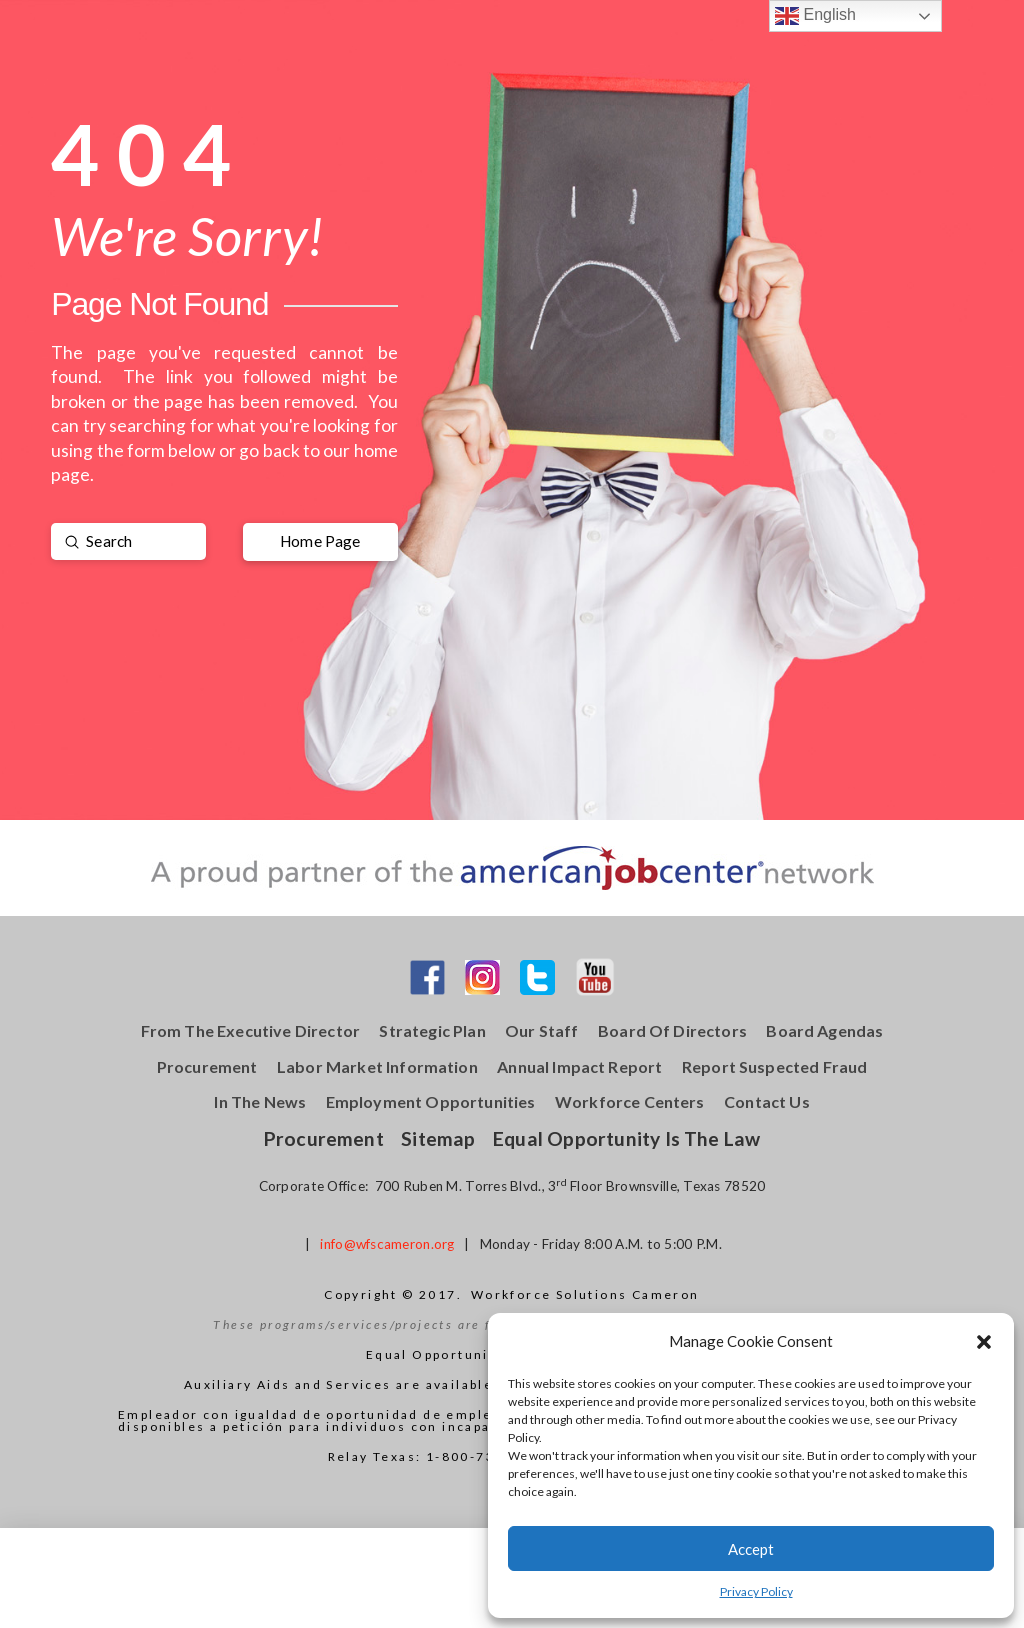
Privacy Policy (756, 1591)
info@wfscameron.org (387, 1244)
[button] (984, 1342)
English (815, 16)
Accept (751, 1549)
